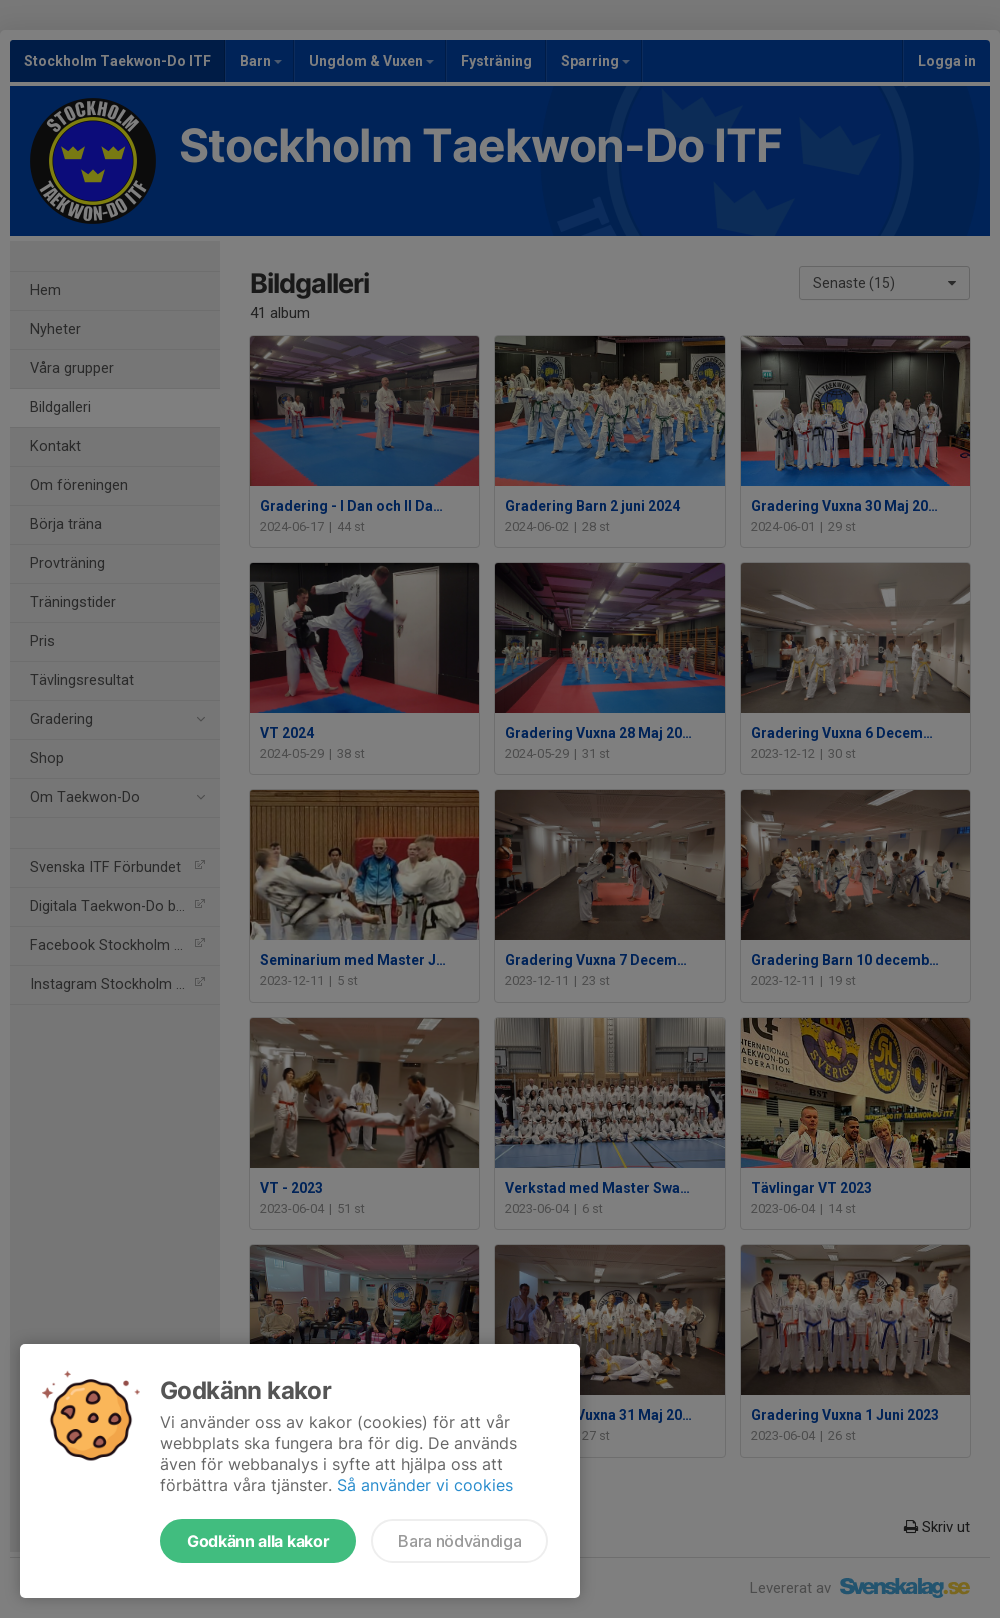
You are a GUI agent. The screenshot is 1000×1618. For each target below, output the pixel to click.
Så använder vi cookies (425, 1485)
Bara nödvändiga (459, 1541)
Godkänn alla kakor (258, 1541)
